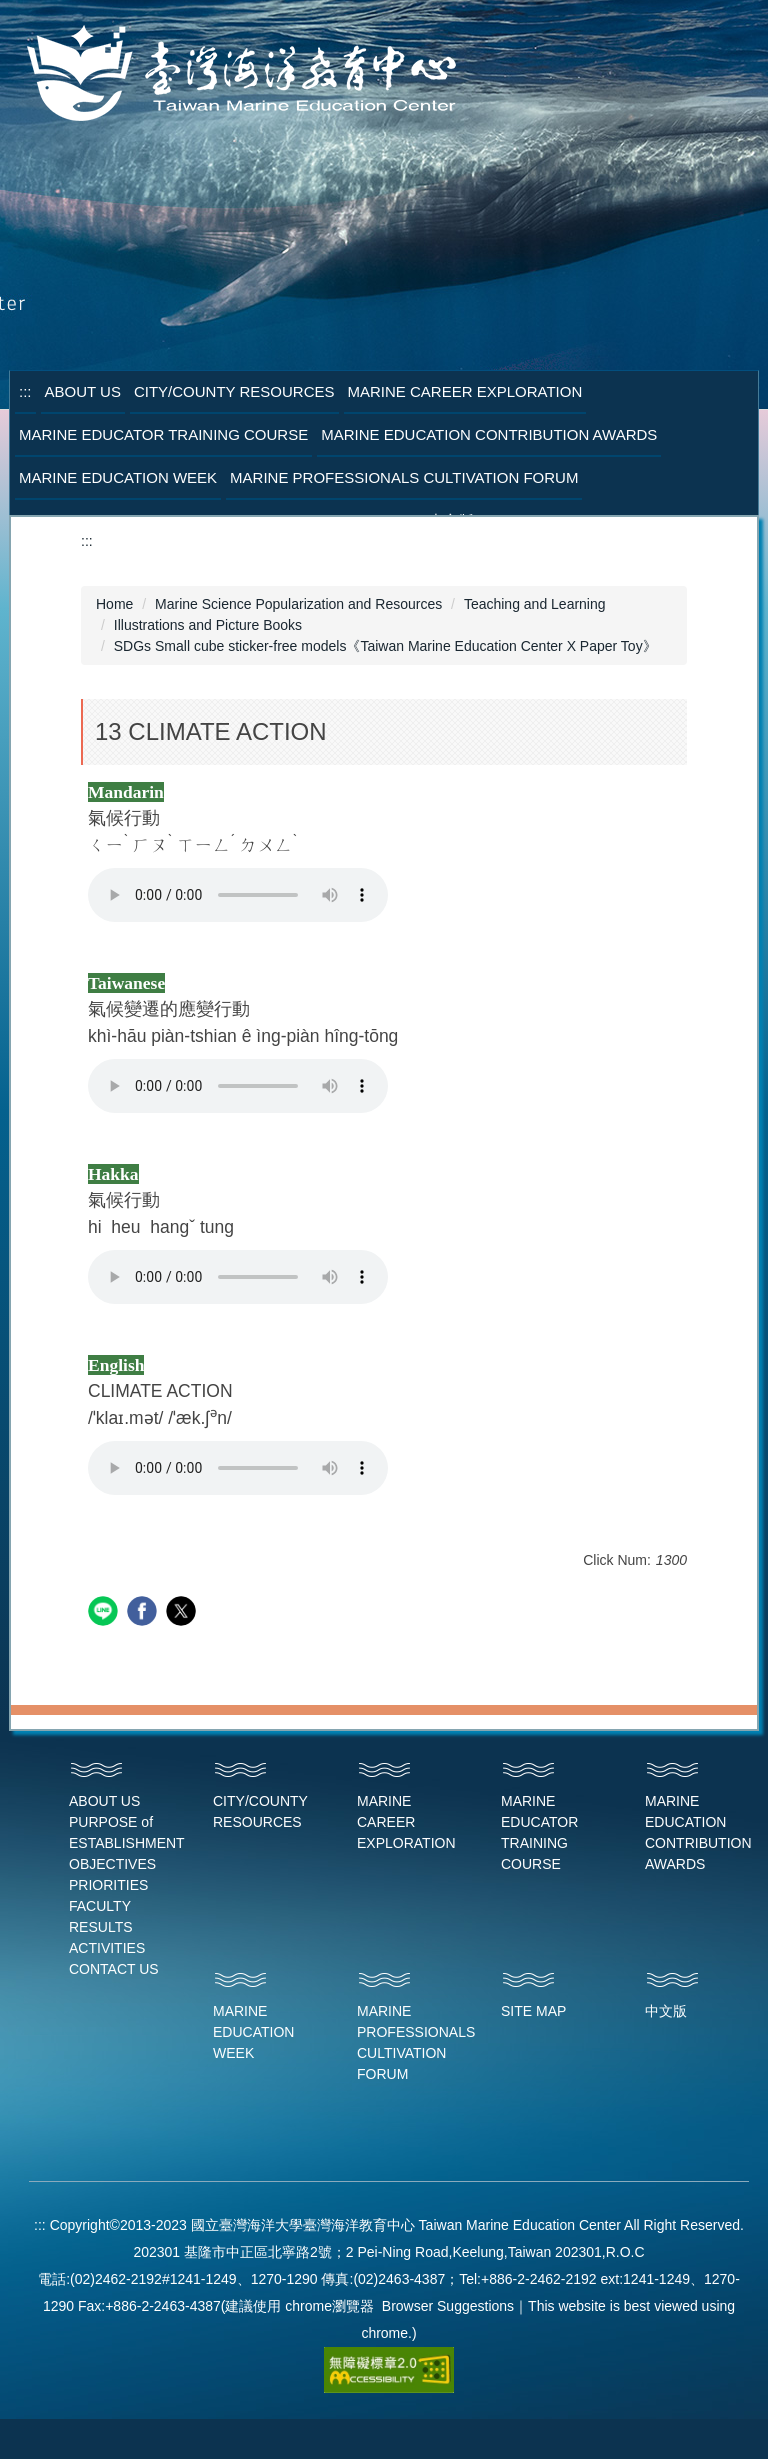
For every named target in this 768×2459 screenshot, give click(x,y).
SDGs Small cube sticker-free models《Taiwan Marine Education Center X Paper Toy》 (385, 646)
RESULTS (101, 1927)
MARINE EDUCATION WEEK (253, 2032)
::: (25, 391)
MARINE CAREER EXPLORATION (406, 1822)
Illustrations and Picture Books (208, 625)
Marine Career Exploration (465, 391)
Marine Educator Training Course (163, 434)
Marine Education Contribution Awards (489, 434)
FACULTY (100, 1906)
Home (114, 604)
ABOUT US (104, 1801)
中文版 (666, 2011)
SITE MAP (533, 2011)
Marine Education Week (118, 477)
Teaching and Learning (535, 604)
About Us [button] (83, 391)
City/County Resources (234, 391)
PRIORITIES (108, 1885)
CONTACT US (114, 1969)
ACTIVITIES (107, 1948)
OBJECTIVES (112, 1864)
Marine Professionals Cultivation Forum (404, 477)
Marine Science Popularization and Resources (298, 604)
